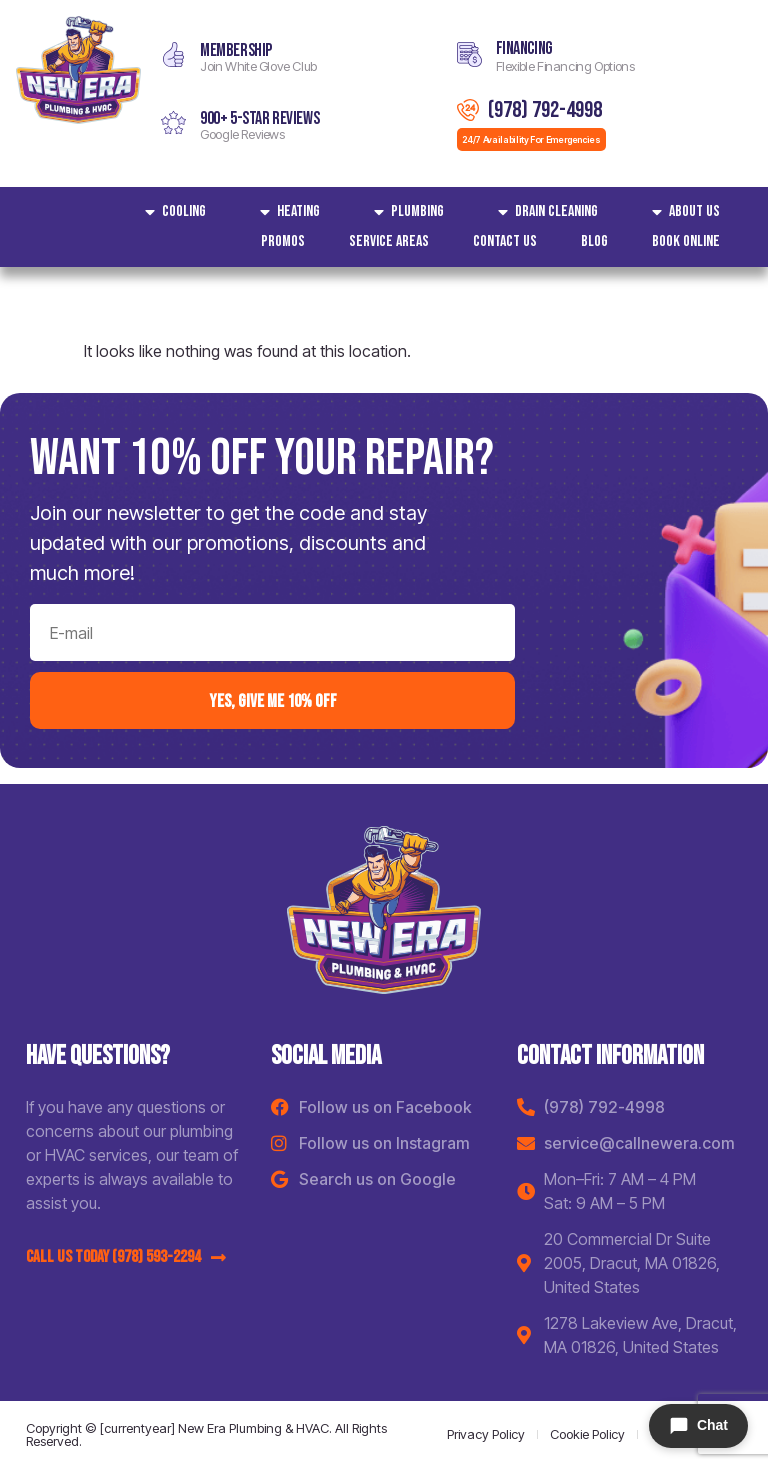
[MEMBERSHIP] (173, 54)
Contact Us (505, 241)
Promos (283, 241)
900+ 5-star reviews (259, 118)
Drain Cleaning (543, 212)
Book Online (686, 241)
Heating (285, 212)
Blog (594, 241)
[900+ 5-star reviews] (173, 122)
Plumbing (404, 212)
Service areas (389, 241)
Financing (524, 48)
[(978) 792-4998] (468, 110)
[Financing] (469, 54)
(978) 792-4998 (545, 110)
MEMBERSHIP (236, 50)
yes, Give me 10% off (273, 699)
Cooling (170, 212)
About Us (681, 212)
